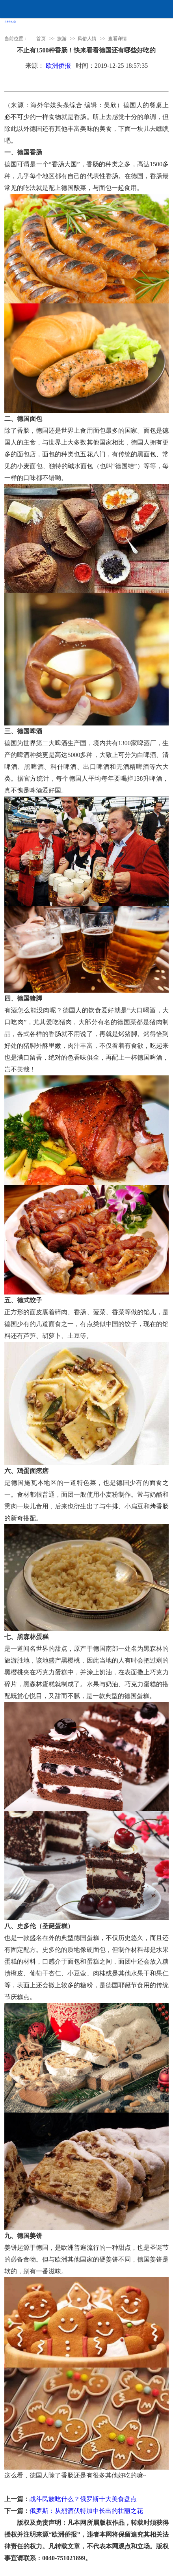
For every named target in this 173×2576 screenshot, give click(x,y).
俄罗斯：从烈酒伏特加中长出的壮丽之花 (86, 2510)
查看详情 (117, 38)
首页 (41, 38)
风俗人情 (87, 38)
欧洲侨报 (58, 65)
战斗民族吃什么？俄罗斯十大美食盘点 (83, 2499)
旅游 (62, 38)
